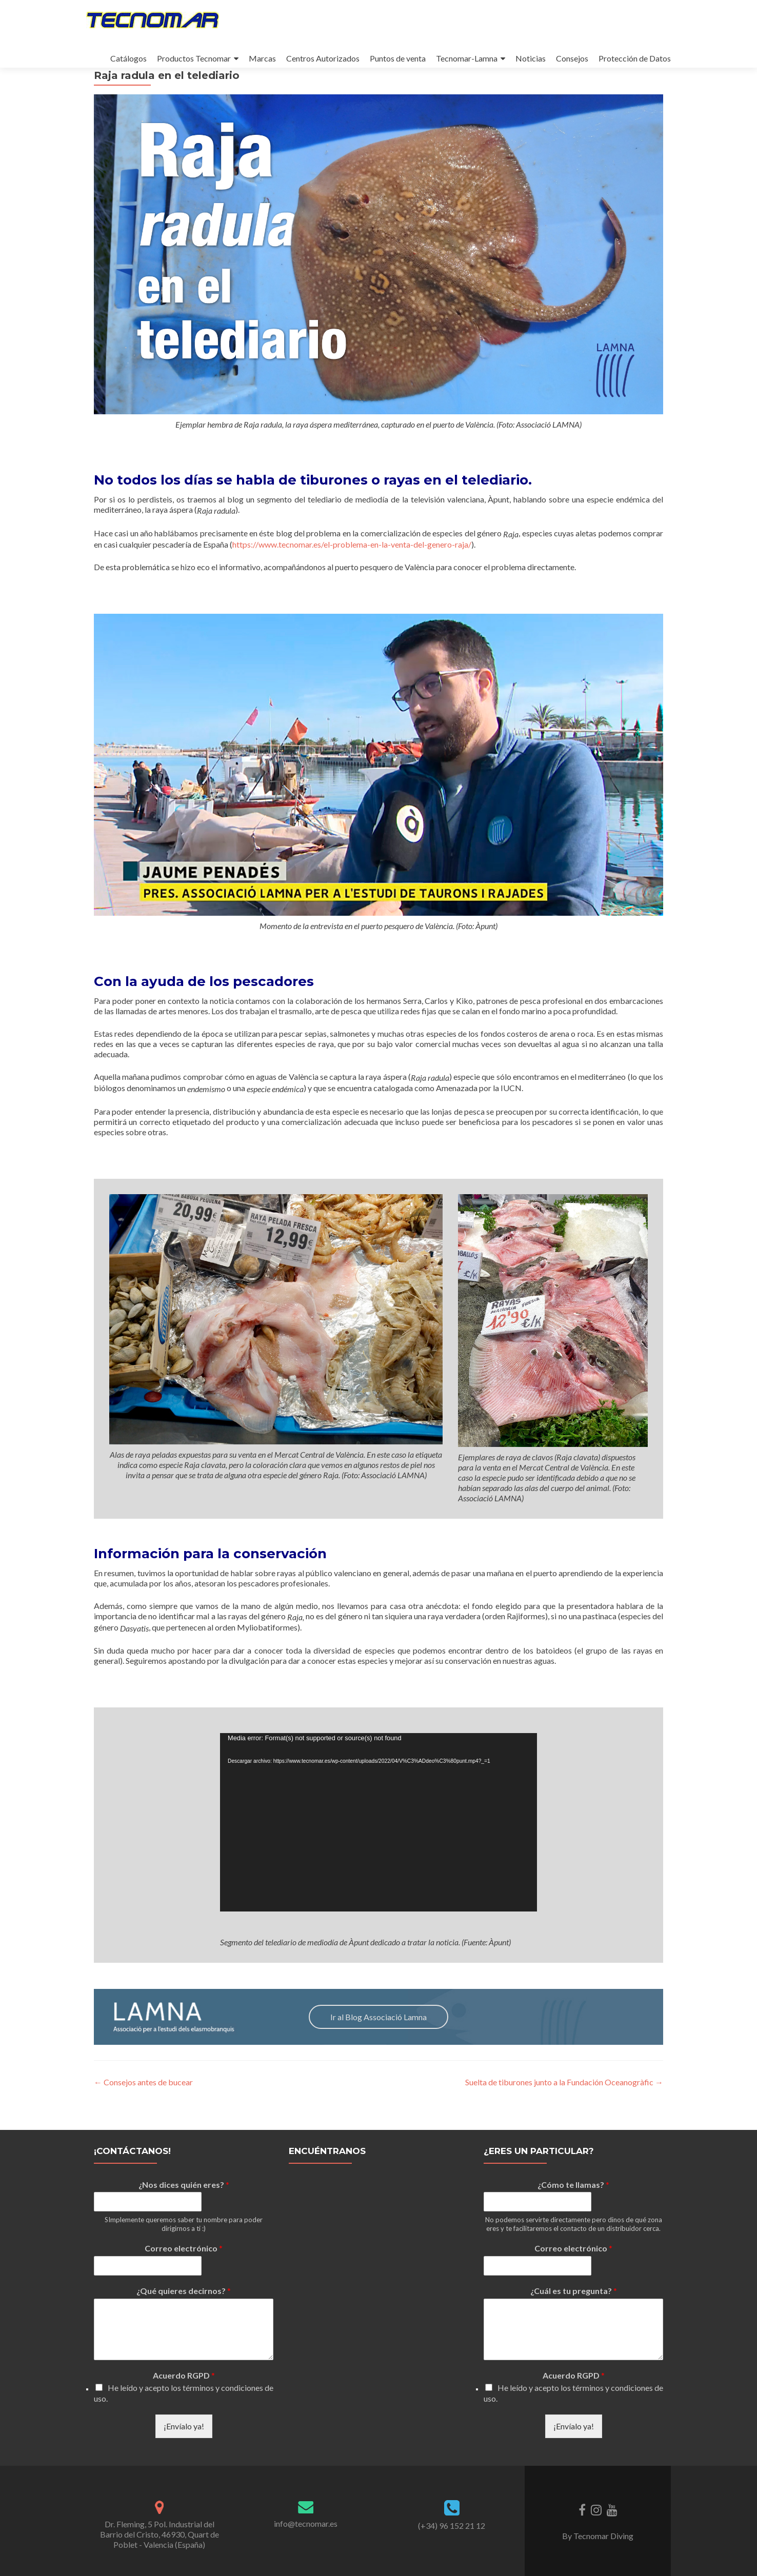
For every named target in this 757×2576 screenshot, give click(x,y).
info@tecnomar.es (305, 2523)
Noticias (530, 58)
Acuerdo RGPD (184, 2375)
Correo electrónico (184, 2248)
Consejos (572, 58)
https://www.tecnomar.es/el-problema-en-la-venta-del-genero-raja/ (351, 573)
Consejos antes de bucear (143, 2111)
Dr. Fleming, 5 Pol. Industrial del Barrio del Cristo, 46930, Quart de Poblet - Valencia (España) (159, 2534)
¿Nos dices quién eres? (183, 2184)
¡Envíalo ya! (184, 2426)
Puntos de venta (398, 58)
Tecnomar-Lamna (466, 58)
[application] (378, 1851)
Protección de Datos (635, 58)
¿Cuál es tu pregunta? (573, 2291)
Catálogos (128, 58)
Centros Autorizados (323, 58)
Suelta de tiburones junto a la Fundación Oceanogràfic (564, 2111)
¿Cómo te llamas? (573, 2184)
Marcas (262, 58)
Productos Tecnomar (194, 58)
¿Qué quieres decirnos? (183, 2291)
